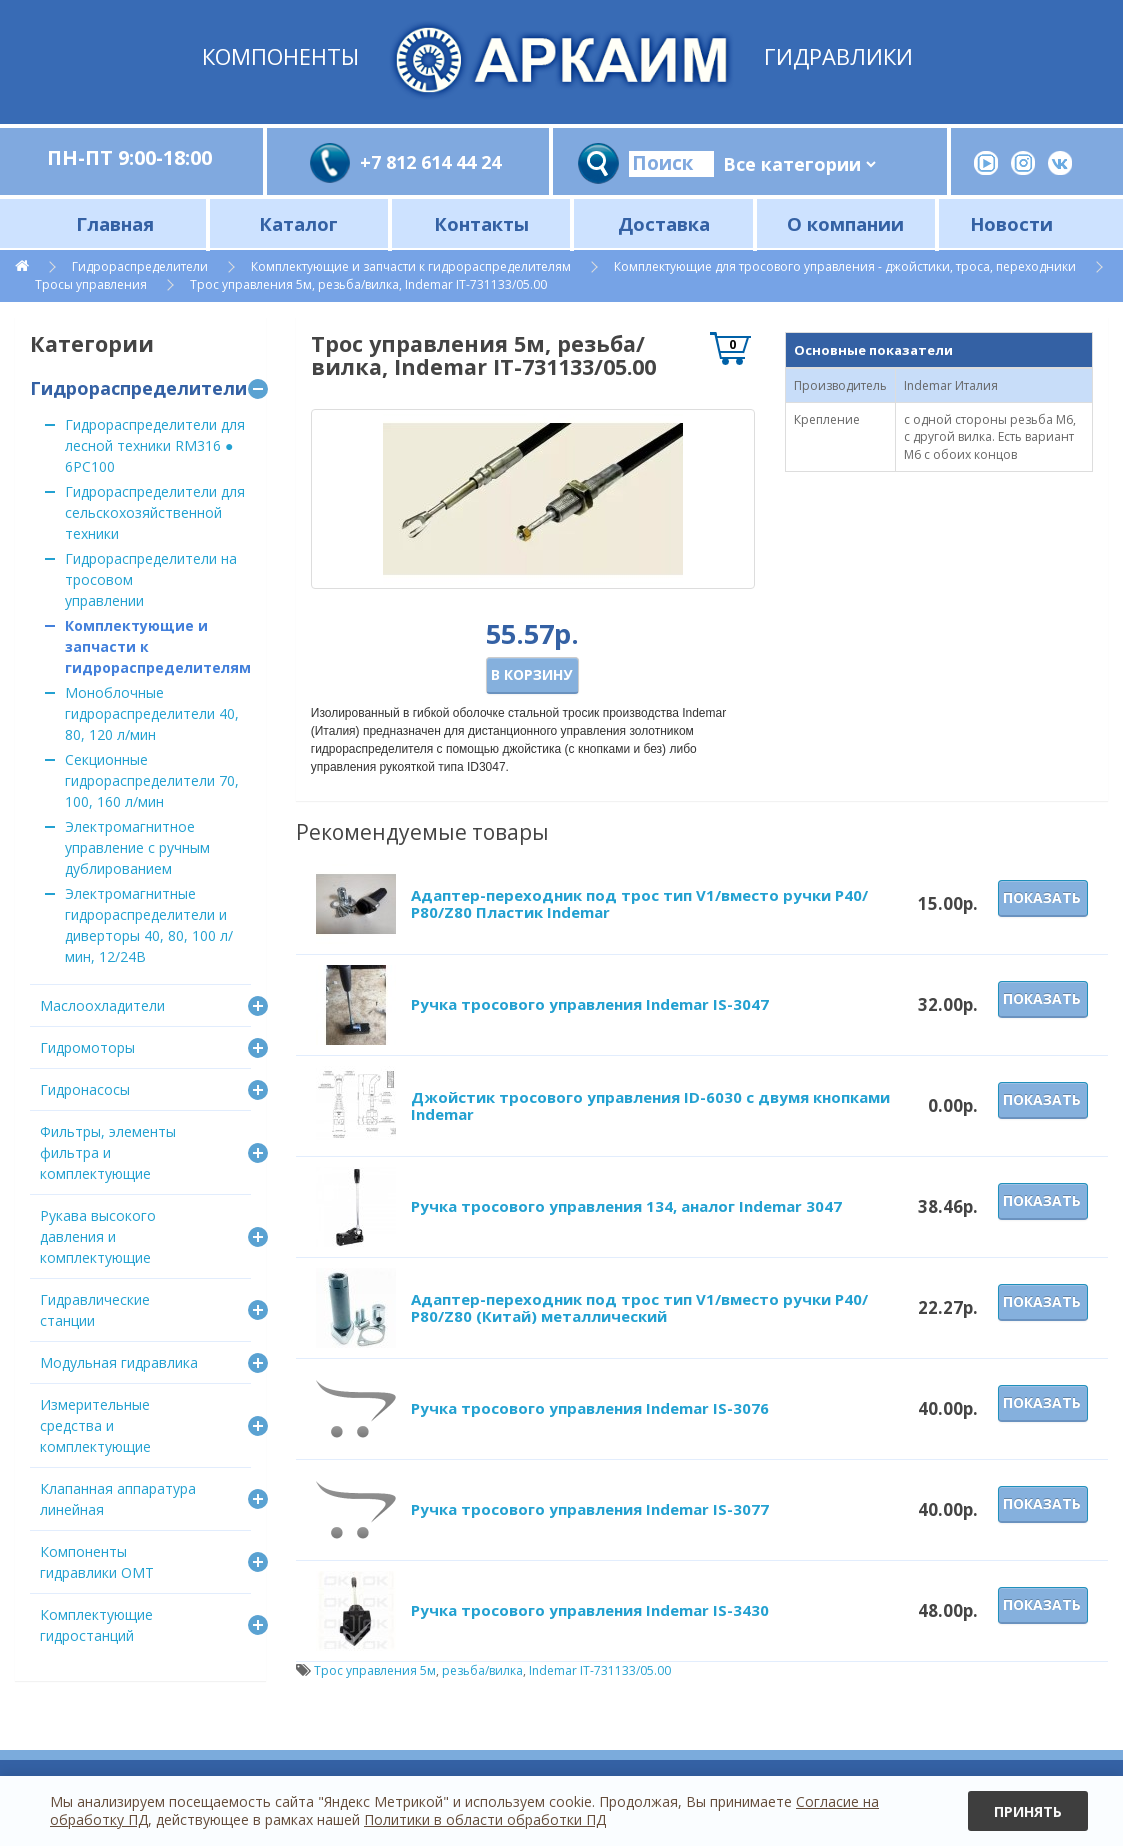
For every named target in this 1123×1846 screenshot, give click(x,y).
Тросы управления (91, 284)
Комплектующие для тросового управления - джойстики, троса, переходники (845, 266)
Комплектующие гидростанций (96, 1625)
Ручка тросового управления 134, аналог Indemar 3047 (626, 1206)
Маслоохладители (102, 1005)
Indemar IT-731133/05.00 (600, 1670)
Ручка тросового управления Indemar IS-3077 (590, 1509)
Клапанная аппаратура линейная (118, 1499)
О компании (845, 223)
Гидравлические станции (95, 1310)
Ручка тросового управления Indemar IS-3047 (590, 1004)
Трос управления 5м (375, 1670)
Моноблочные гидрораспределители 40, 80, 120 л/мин (152, 713)
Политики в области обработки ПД (485, 1819)
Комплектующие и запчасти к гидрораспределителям (411, 266)
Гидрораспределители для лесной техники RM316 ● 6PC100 (155, 445)
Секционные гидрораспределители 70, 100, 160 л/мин (152, 780)
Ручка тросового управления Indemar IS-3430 (590, 1610)
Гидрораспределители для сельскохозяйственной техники (155, 512)
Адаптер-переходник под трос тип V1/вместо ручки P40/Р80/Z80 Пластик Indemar (639, 903)
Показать (1042, 897)
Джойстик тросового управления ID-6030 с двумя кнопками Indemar (650, 1105)
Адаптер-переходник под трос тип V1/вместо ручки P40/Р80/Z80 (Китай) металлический (639, 1307)
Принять (1028, 1811)
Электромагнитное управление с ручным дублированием (137, 847)
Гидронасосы (85, 1089)
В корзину (531, 674)
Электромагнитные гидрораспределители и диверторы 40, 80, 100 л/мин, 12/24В (149, 925)
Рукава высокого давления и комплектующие (98, 1236)
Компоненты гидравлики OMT (97, 1562)
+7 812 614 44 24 (430, 162)
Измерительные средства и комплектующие (95, 1425)
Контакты (481, 223)
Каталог (298, 223)
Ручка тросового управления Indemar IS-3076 (590, 1408)
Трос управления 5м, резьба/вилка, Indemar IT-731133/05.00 (368, 284)
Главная (115, 223)
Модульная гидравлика (119, 1362)
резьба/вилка (482, 1670)
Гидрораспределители (140, 266)
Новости (1011, 223)
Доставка (664, 223)
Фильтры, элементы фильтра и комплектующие (108, 1152)
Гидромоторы (87, 1047)
